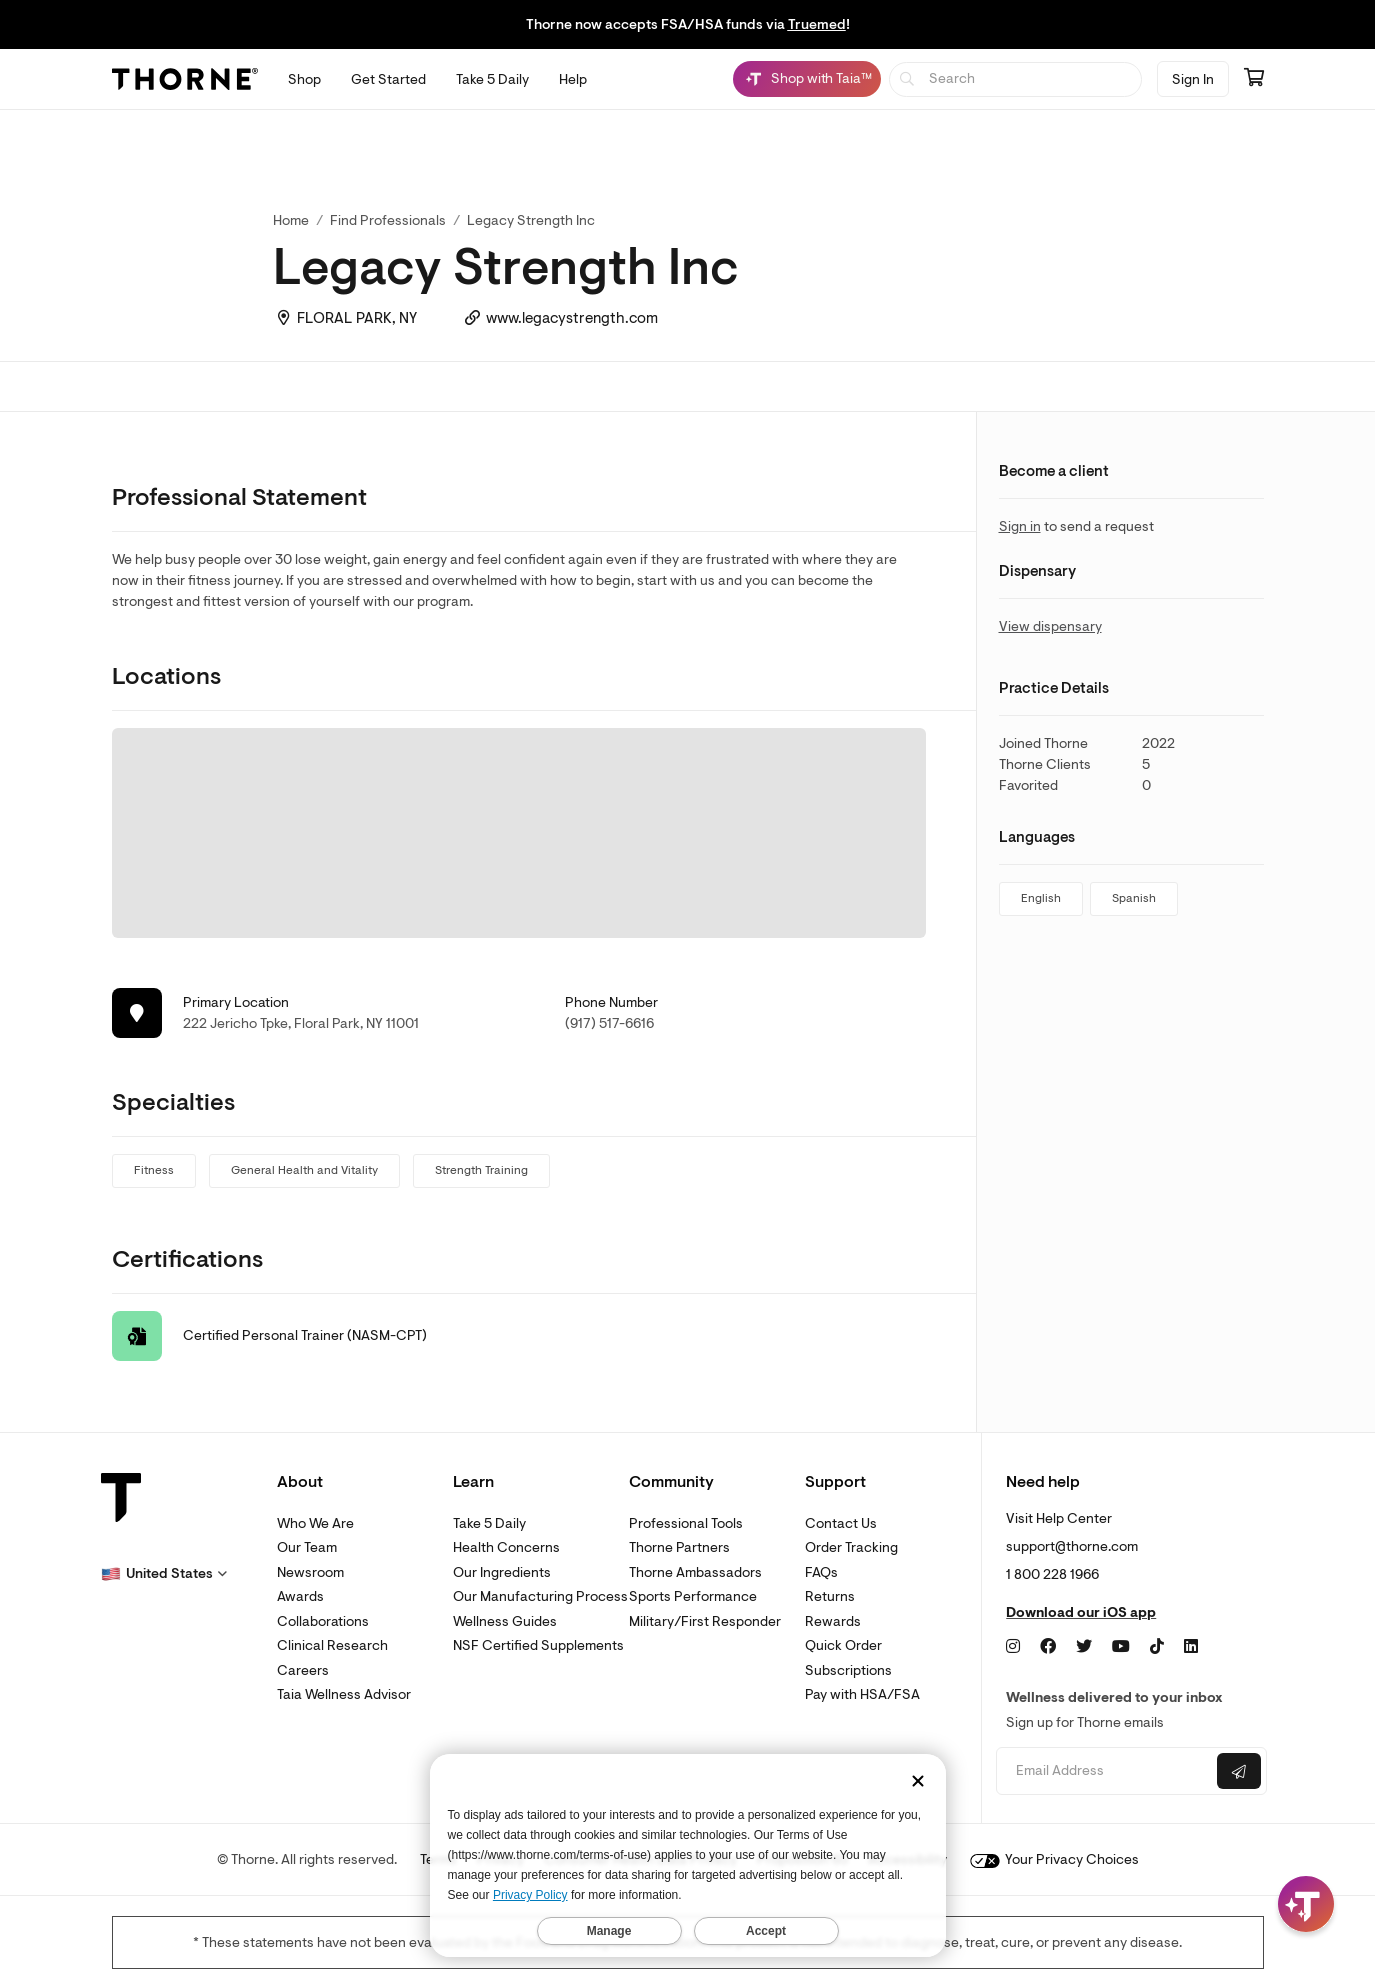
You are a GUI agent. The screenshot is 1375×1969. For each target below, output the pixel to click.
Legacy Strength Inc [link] (531, 220)
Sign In (1193, 79)
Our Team (307, 1547)
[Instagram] (1013, 1647)
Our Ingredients (502, 1572)
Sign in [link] (1020, 526)
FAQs (821, 1572)
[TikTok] (1157, 1647)
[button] (164, 1574)
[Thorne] (185, 79)
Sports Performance (693, 1596)
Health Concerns (506, 1547)
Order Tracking (851, 1547)
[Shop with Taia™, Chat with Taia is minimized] (807, 79)
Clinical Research (332, 1645)
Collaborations (323, 1621)
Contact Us (841, 1523)
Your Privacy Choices (1054, 1859)
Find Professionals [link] (388, 220)
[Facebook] (1048, 1647)
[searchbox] (1015, 79)
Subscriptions (848, 1670)
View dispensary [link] (1050, 626)
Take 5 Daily (489, 1523)
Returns (830, 1596)
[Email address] (1104, 1771)
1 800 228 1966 (1052, 1574)
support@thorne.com (1072, 1546)
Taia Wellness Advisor (344, 1694)
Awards (300, 1596)
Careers (303, 1670)
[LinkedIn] (1191, 1647)
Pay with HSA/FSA (862, 1694)
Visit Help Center (1059, 1518)
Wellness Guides (505, 1621)
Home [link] (291, 220)
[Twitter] (1084, 1647)
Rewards (833, 1621)
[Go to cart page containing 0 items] (1254, 79)
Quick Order (843, 1645)
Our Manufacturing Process (540, 1596)
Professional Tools (686, 1523)
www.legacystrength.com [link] (572, 318)
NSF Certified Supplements (538, 1645)
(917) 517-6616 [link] (609, 1023)
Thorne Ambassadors (695, 1572)
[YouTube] (1121, 1647)
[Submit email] (1239, 1771)
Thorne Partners (679, 1547)
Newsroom (310, 1572)
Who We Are (315, 1523)
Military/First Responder (705, 1621)
